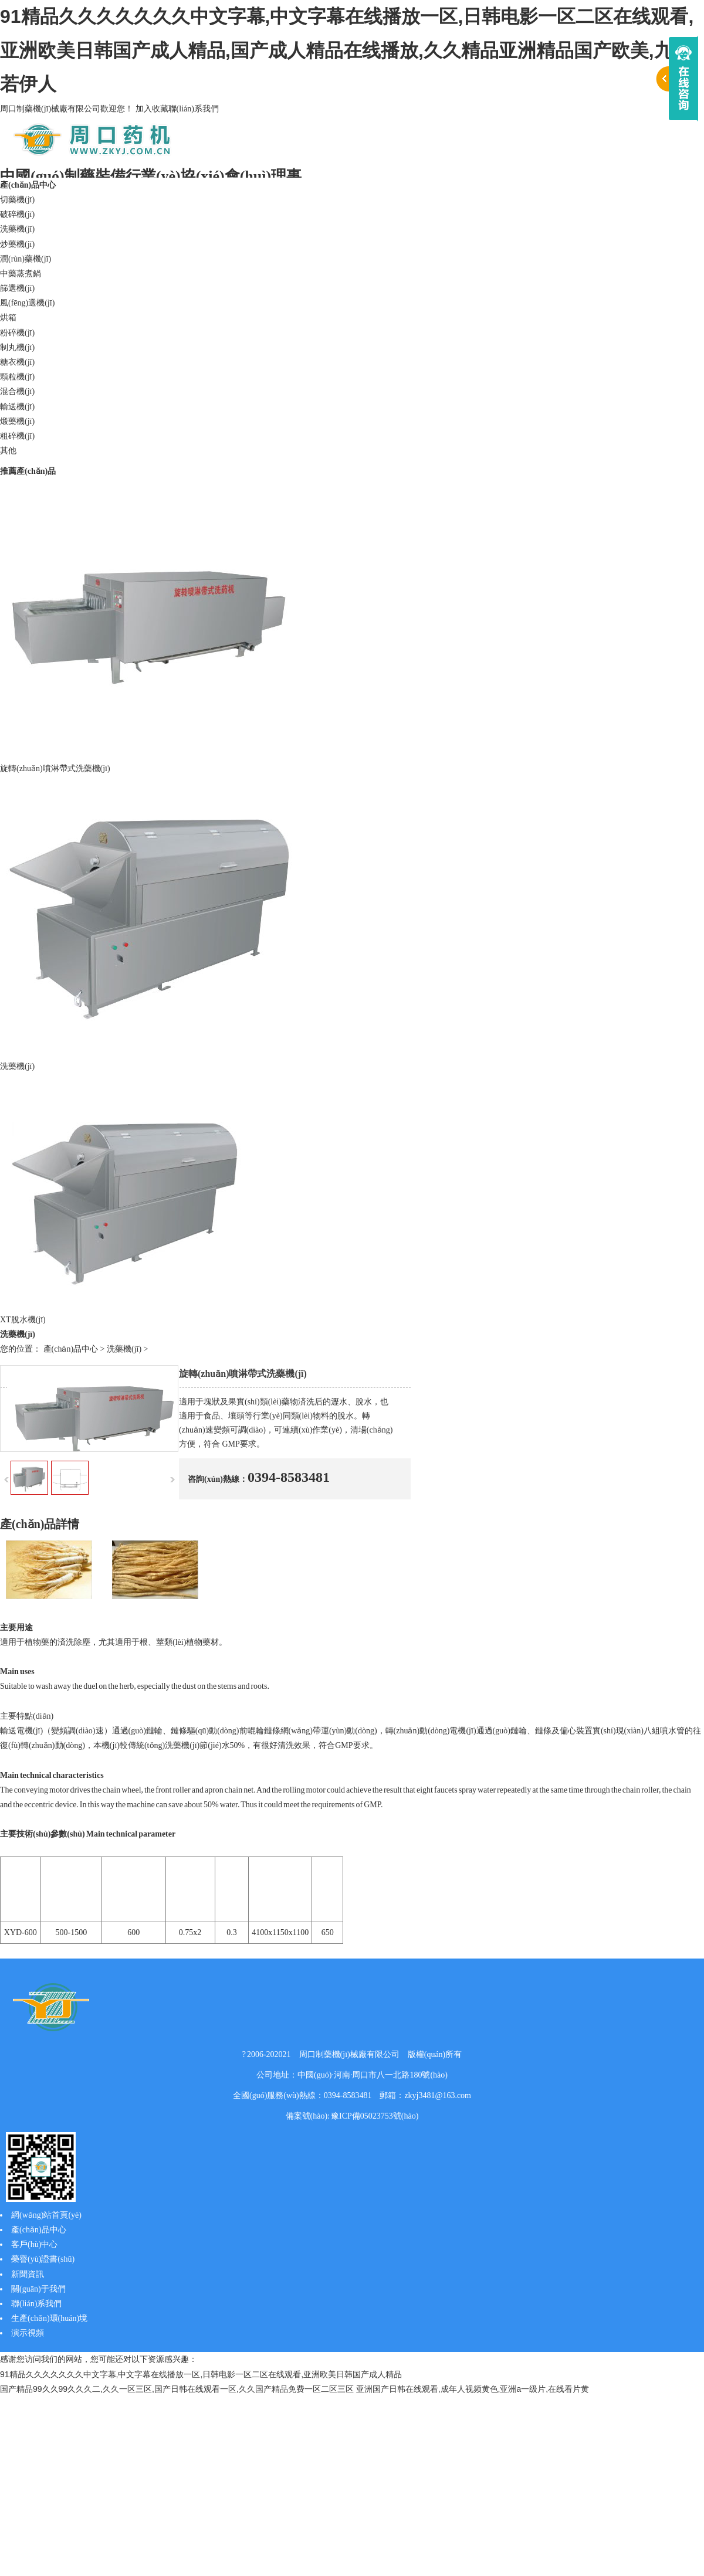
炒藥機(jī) (17, 244)
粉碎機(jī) (17, 332)
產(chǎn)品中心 (28, 185)
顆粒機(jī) (17, 376)
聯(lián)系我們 (193, 108)
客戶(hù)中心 (34, 2244)
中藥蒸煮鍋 (20, 273)
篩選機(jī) (17, 288)
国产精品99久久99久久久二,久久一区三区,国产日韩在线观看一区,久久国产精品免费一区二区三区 (177, 2389)
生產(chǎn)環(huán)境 (49, 2318)
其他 (8, 450)
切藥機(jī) (17, 199)
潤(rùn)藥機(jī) (25, 258)
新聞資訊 (27, 2274)
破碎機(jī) (17, 214)
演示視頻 (27, 2333)
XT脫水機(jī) (23, 1319)
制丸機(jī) (17, 347)
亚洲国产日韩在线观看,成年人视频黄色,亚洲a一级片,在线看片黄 (472, 2389)
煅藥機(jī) (17, 421)
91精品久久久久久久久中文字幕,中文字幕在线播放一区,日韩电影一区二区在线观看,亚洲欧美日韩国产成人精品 (201, 2374)
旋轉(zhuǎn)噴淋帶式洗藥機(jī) (55, 768)
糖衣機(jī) (17, 362)
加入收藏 (152, 108)
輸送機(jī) (17, 406)
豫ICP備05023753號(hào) (374, 2116)
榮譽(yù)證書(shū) (43, 2259)
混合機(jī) (17, 391)
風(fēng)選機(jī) (27, 302)
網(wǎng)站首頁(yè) (46, 2215)
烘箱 (8, 317)
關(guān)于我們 (38, 2289)
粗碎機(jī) (17, 436)
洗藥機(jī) (17, 229)
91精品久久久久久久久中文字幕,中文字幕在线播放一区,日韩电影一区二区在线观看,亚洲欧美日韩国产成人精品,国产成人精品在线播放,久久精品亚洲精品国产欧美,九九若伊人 (346, 50)
